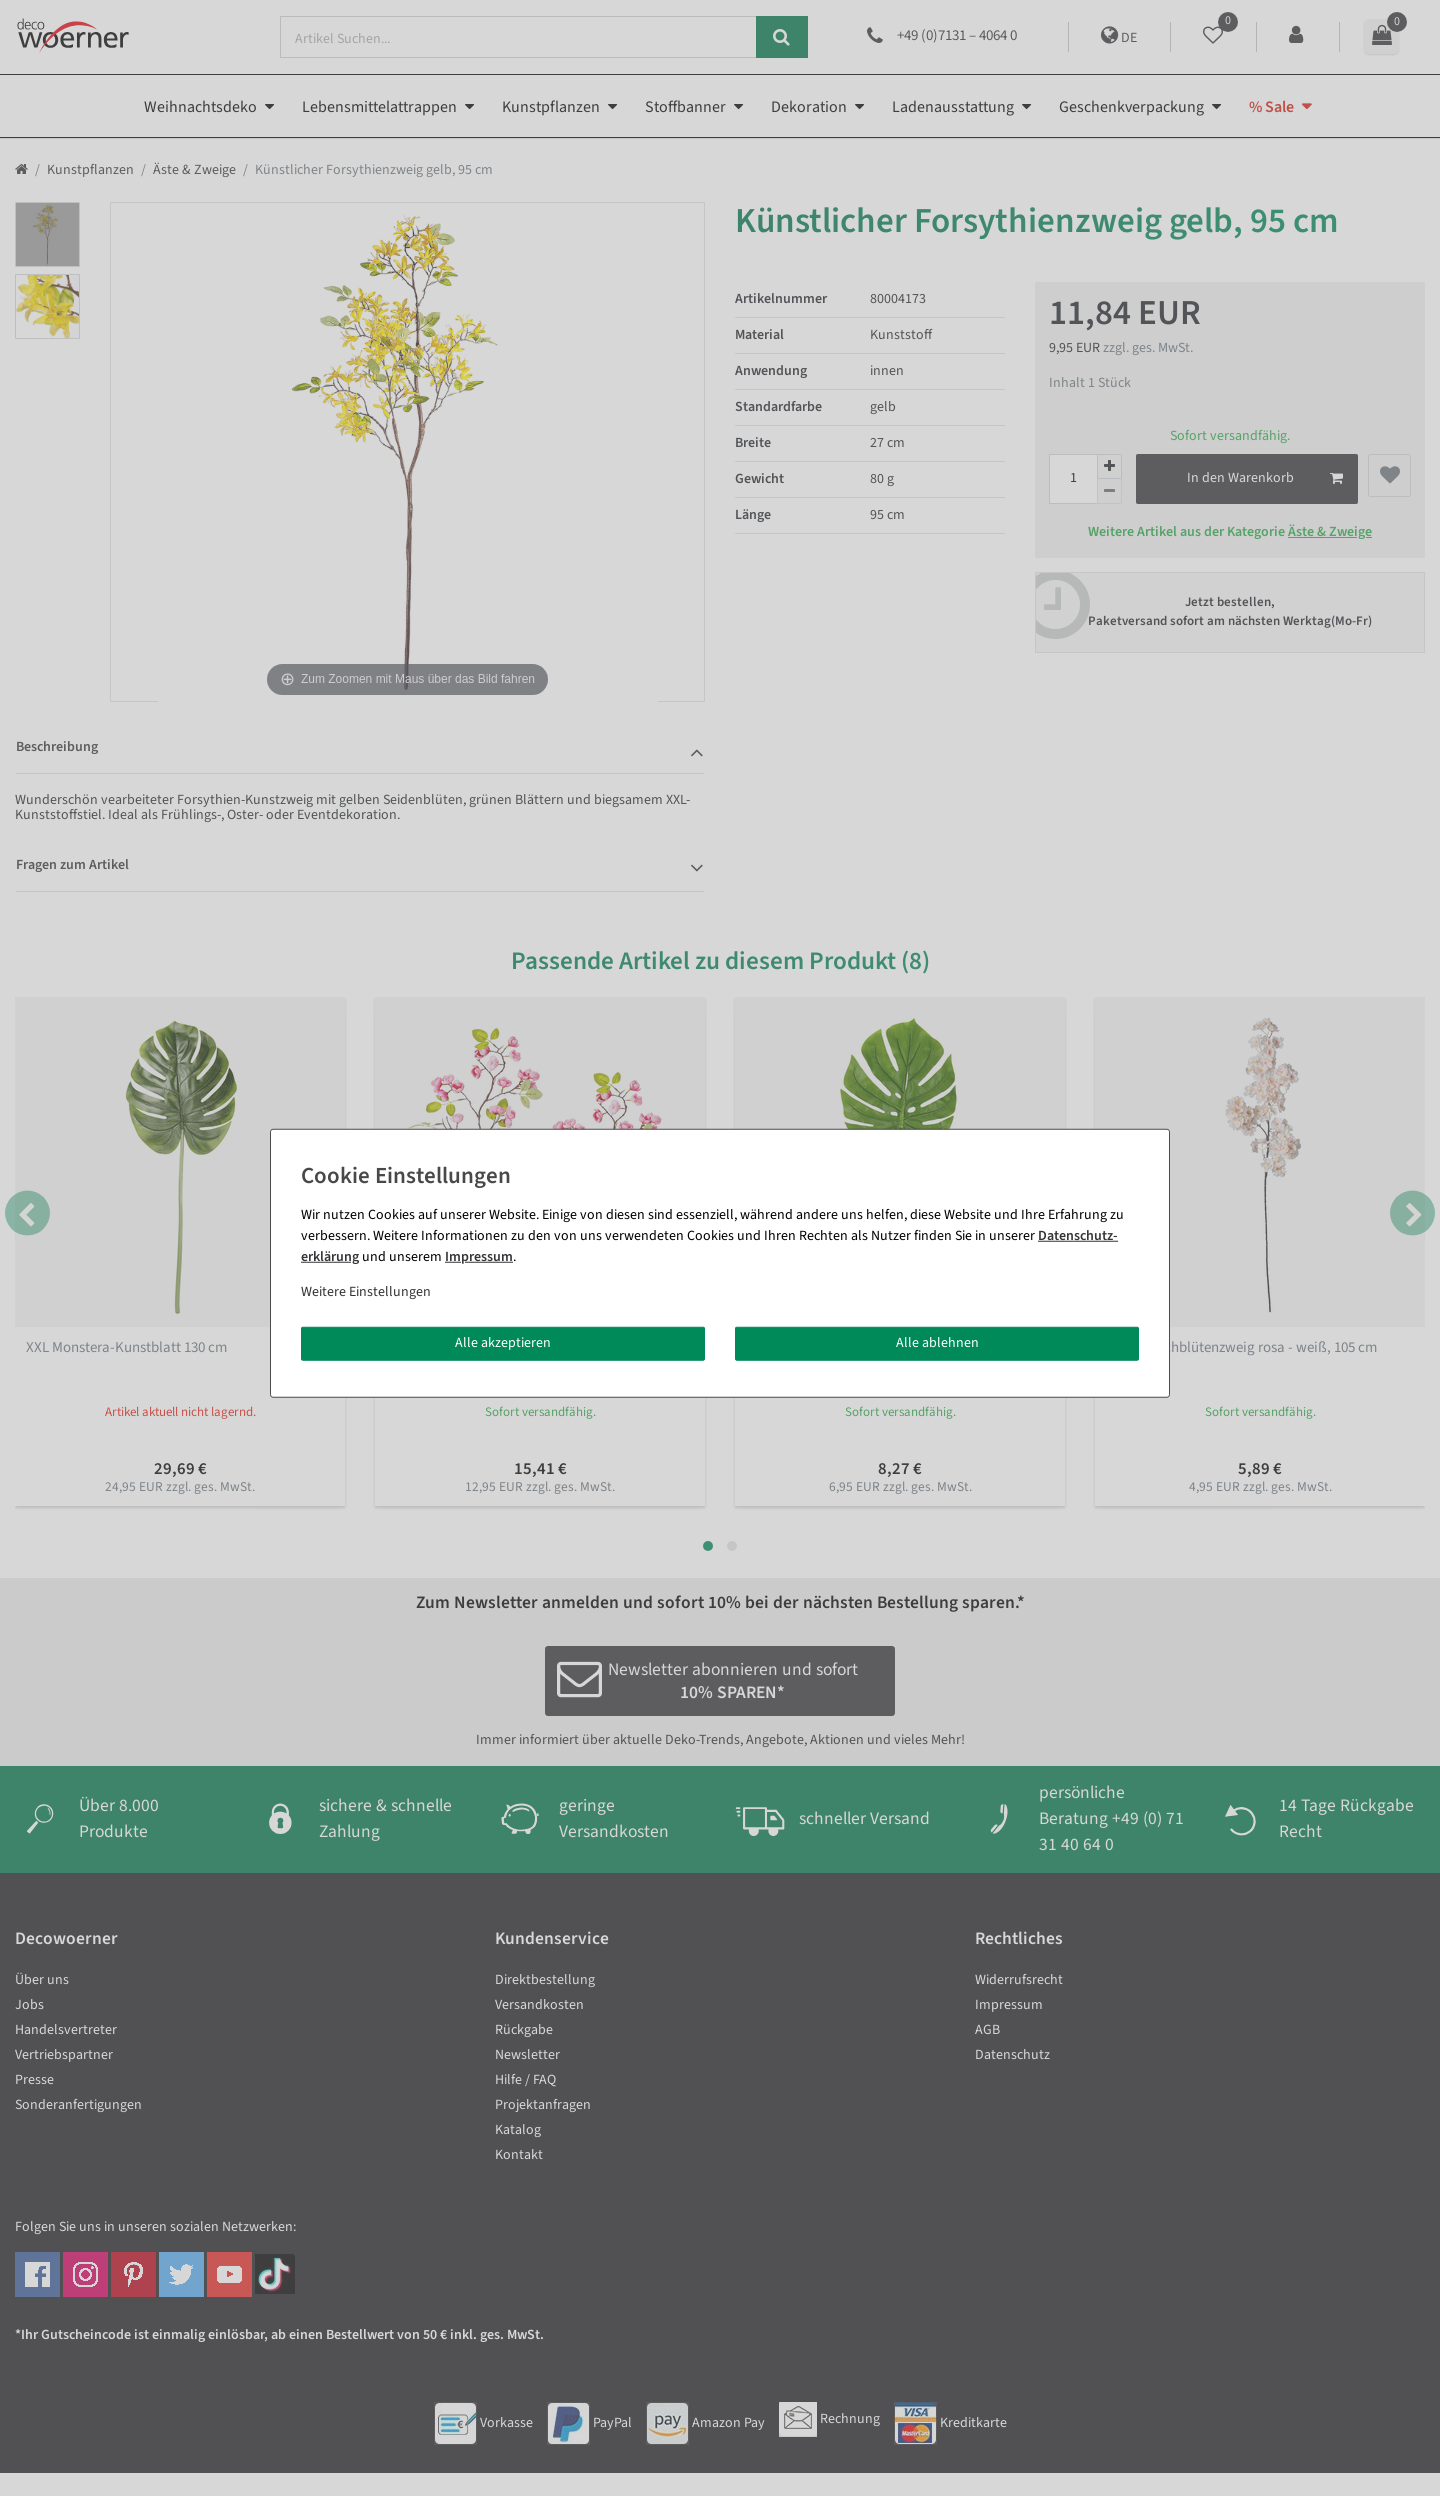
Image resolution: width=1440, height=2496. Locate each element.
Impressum (479, 1257)
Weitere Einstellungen (366, 1292)
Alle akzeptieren (503, 1343)
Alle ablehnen (937, 1343)
